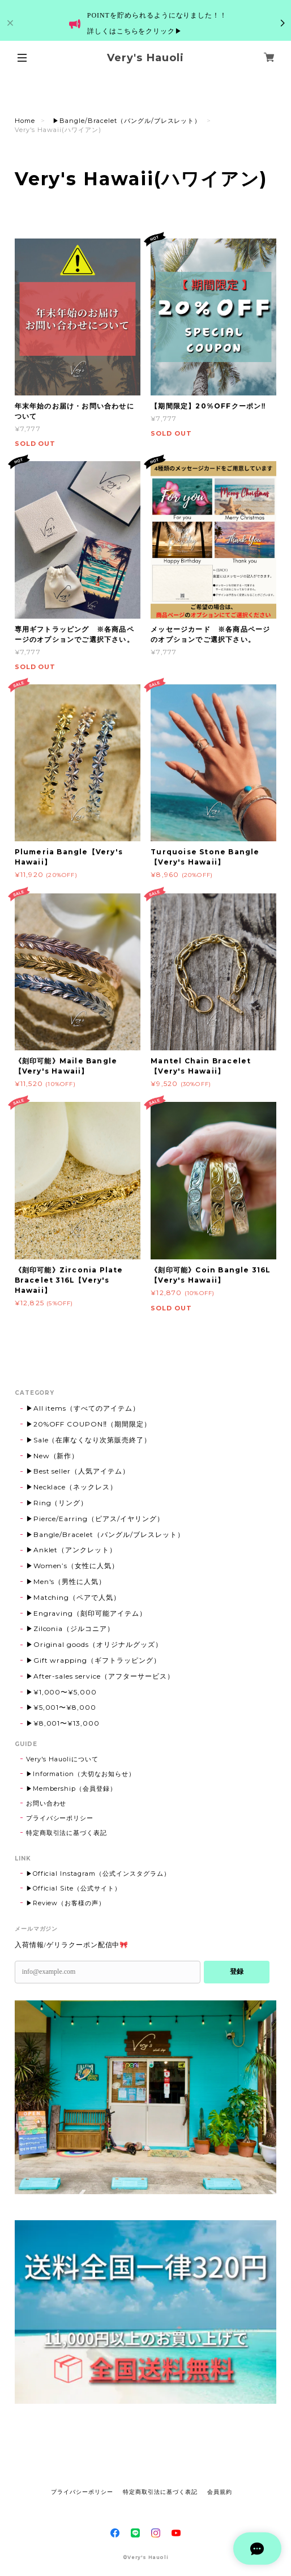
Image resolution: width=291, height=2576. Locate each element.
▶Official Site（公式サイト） (73, 1888)
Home (25, 121)
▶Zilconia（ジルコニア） (70, 1628)
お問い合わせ (46, 1803)
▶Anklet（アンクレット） (71, 1549)
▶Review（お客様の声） (65, 1903)
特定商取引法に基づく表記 (67, 1833)
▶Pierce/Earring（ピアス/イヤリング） (95, 1518)
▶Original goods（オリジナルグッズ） (94, 1644)
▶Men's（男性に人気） (66, 1581)
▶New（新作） (52, 1455)
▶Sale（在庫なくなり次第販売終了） (88, 1440)
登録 (236, 1971)
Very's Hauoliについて (62, 1759)
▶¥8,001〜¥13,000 (63, 1723)
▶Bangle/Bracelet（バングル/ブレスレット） (127, 121)
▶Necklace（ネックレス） (71, 1487)
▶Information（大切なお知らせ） (80, 1774)
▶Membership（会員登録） (71, 1788)
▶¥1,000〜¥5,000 (61, 1692)
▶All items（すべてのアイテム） (83, 1408)
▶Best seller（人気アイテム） (78, 1471)
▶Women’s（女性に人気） (72, 1565)
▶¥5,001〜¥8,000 (61, 1707)
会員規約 (219, 2492)
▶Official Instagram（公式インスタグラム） (98, 1873)
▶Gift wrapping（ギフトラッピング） (93, 1660)
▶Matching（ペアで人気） (73, 1597)
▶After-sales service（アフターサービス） (100, 1676)
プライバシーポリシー (60, 1818)
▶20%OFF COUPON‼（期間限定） (88, 1424)
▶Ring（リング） (57, 1502)
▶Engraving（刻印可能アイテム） (86, 1613)
